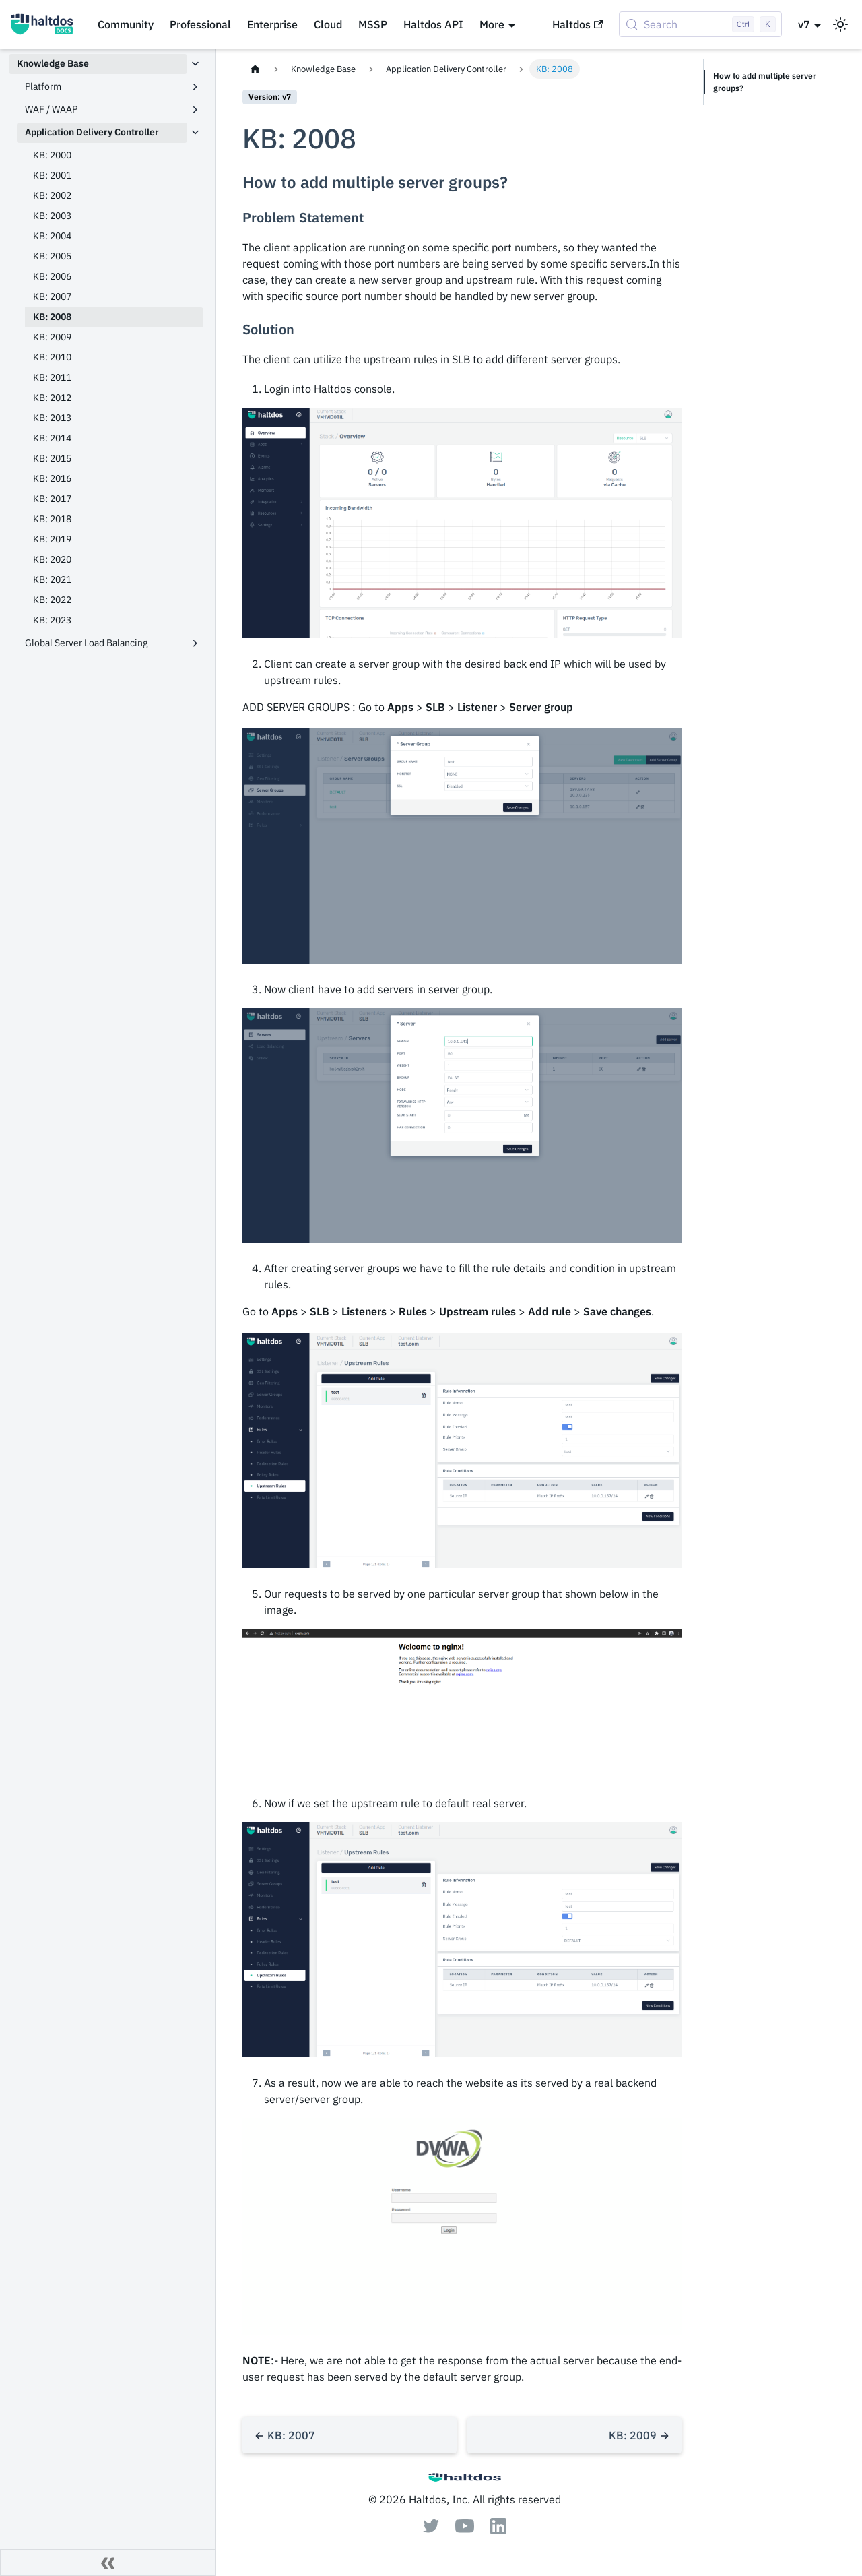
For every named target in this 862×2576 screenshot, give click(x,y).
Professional (200, 24)
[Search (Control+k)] (700, 24)
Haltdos (577, 24)
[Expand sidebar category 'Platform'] (195, 87)
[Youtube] (464, 2529)
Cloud (328, 24)
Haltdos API (433, 24)
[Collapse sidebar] (108, 2562)
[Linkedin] (498, 2530)
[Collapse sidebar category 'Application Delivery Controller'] (195, 133)
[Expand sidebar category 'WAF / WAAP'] (195, 110)
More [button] (491, 24)
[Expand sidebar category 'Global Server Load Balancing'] (195, 643)
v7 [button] (804, 24)
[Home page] (255, 69)
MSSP (372, 24)
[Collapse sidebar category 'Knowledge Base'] (195, 64)
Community (126, 24)
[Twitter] (431, 2529)
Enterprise (272, 24)
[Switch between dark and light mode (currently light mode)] (840, 24)
